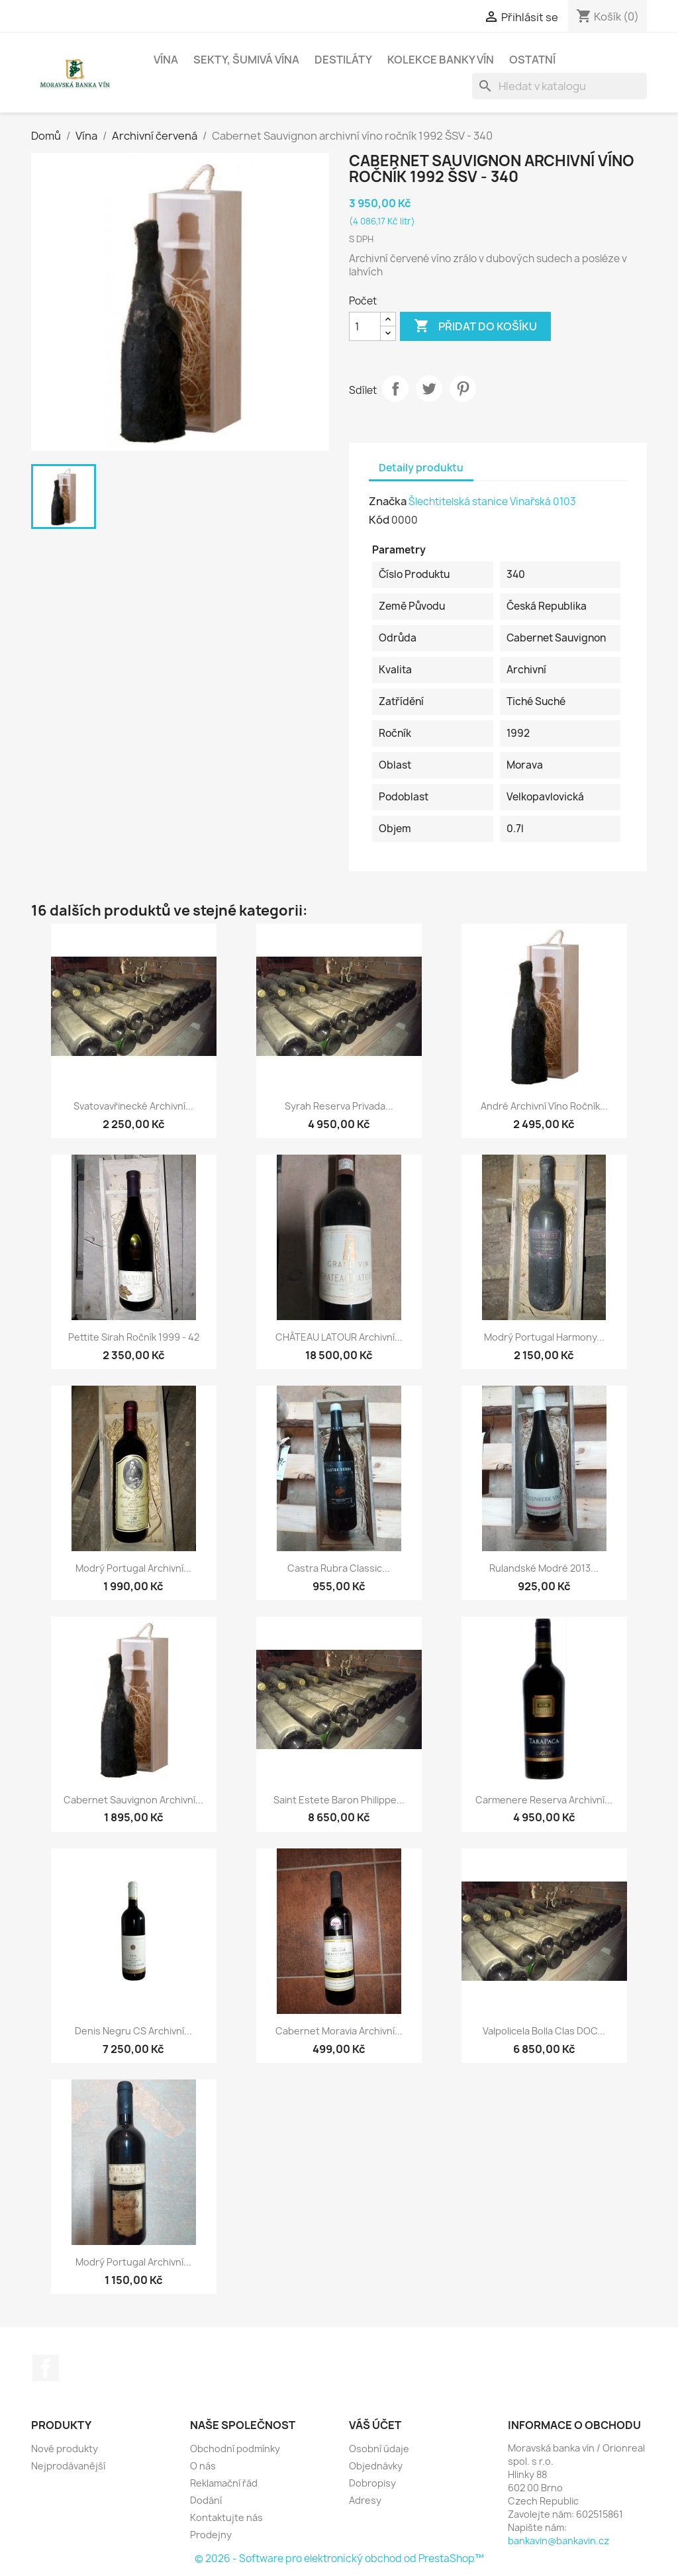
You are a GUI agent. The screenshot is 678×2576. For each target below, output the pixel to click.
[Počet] (365, 326)
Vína (166, 59)
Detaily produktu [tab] (421, 468)
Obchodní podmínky (235, 2448)
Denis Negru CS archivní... (133, 2031)
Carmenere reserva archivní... (543, 1799)
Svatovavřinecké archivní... (133, 1106)
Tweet (429, 388)
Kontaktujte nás (226, 2517)
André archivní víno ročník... (544, 1106)
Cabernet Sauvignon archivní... (133, 1799)
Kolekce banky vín (440, 59)
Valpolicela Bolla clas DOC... (544, 2031)
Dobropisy (372, 2483)
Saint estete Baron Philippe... (339, 1799)
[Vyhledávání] (559, 86)
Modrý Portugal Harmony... (544, 1337)
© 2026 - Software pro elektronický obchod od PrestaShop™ (339, 2558)
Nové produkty (64, 2448)
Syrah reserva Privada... (339, 1106)
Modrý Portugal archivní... (133, 1568)
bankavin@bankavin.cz (558, 2540)
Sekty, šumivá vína (246, 59)
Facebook (45, 2368)
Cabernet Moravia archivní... (339, 2031)
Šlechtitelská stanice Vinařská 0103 (492, 501)
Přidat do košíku (475, 326)
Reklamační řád (224, 2483)
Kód (379, 519)
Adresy (365, 2500)
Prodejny (211, 2534)
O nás (203, 2465)
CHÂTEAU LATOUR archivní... (339, 1337)
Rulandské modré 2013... (544, 1568)
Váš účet (375, 2425)
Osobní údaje (379, 2448)
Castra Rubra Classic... (338, 1568)
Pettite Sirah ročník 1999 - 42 (133, 1337)
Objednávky (376, 2465)
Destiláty (343, 59)
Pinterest (463, 388)
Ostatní (532, 59)
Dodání (206, 2500)
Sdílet (395, 388)
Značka (388, 501)
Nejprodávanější (68, 2465)
